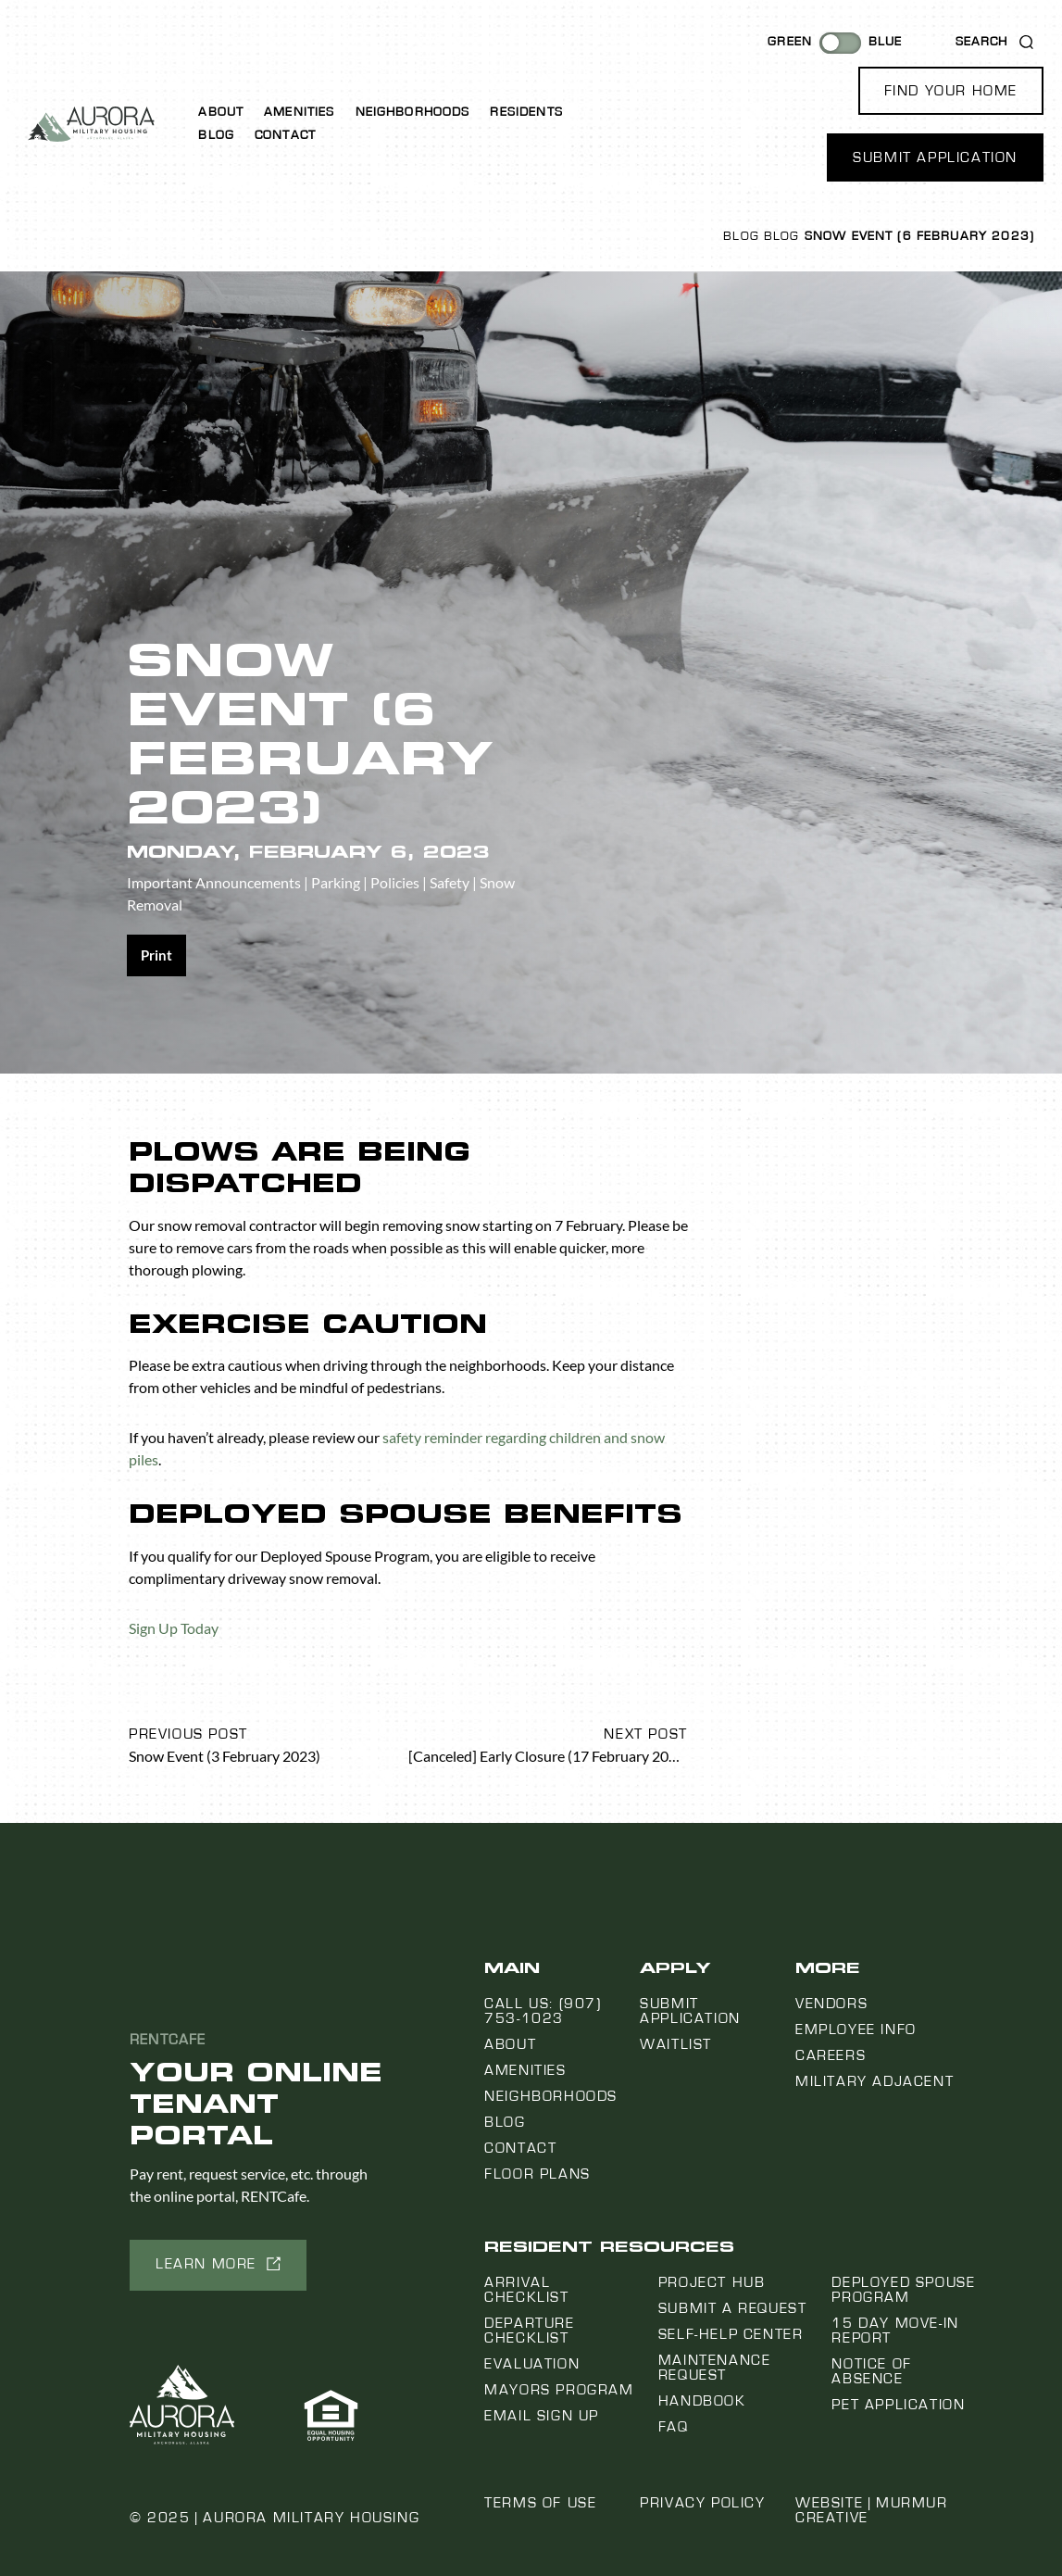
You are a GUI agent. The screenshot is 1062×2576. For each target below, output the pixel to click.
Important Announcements (214, 882)
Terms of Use (540, 2502)
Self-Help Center (731, 2334)
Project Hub (712, 2282)
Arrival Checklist (526, 2290)
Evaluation (532, 2363)
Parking (335, 882)
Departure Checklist (529, 2330)
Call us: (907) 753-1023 (542, 2011)
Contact (285, 135)
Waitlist (676, 2044)
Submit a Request (732, 2308)
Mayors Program (558, 2389)
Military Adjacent (874, 2081)
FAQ (673, 2426)
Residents (526, 112)
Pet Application (898, 2404)
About (221, 112)
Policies (394, 882)
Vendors (831, 2003)
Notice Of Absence (871, 2371)
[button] (950, 91)
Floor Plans (537, 2174)
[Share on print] (156, 955)
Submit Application (690, 2011)
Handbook (702, 2401)
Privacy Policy (702, 2502)
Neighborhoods (413, 112)
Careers (830, 2055)
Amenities (299, 112)
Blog (216, 135)
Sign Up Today (174, 1628)
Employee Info (856, 2029)
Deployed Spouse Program (903, 2290)
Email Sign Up (541, 2415)
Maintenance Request (714, 2367)
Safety (449, 882)
